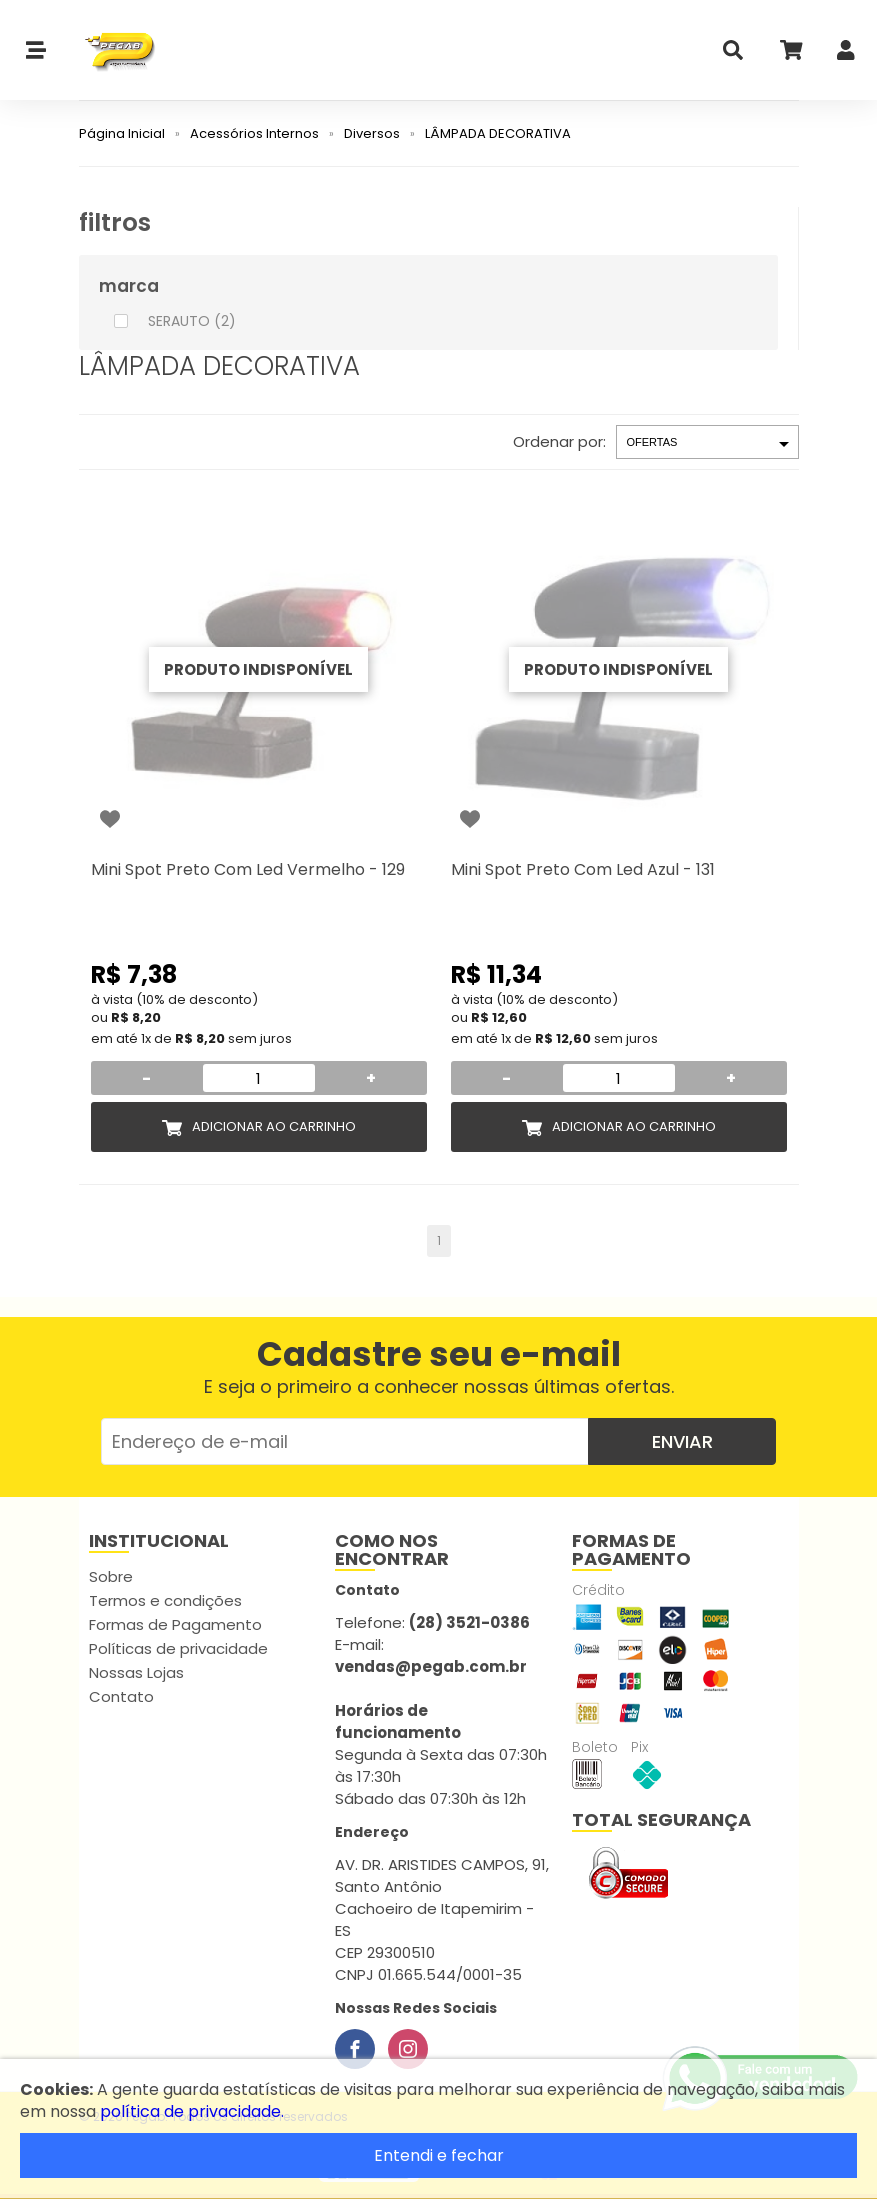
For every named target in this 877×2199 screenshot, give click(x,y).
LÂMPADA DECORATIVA (498, 133)
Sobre (111, 1576)
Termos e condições (165, 1600)
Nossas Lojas (136, 1672)
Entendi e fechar (439, 2155)
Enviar (682, 1441)
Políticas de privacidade (178, 1648)
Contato (121, 1696)
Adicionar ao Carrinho (274, 1126)
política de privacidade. (192, 2111)
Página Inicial (122, 133)
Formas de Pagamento (175, 1624)
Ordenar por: (559, 441)
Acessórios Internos (254, 133)
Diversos (372, 133)
